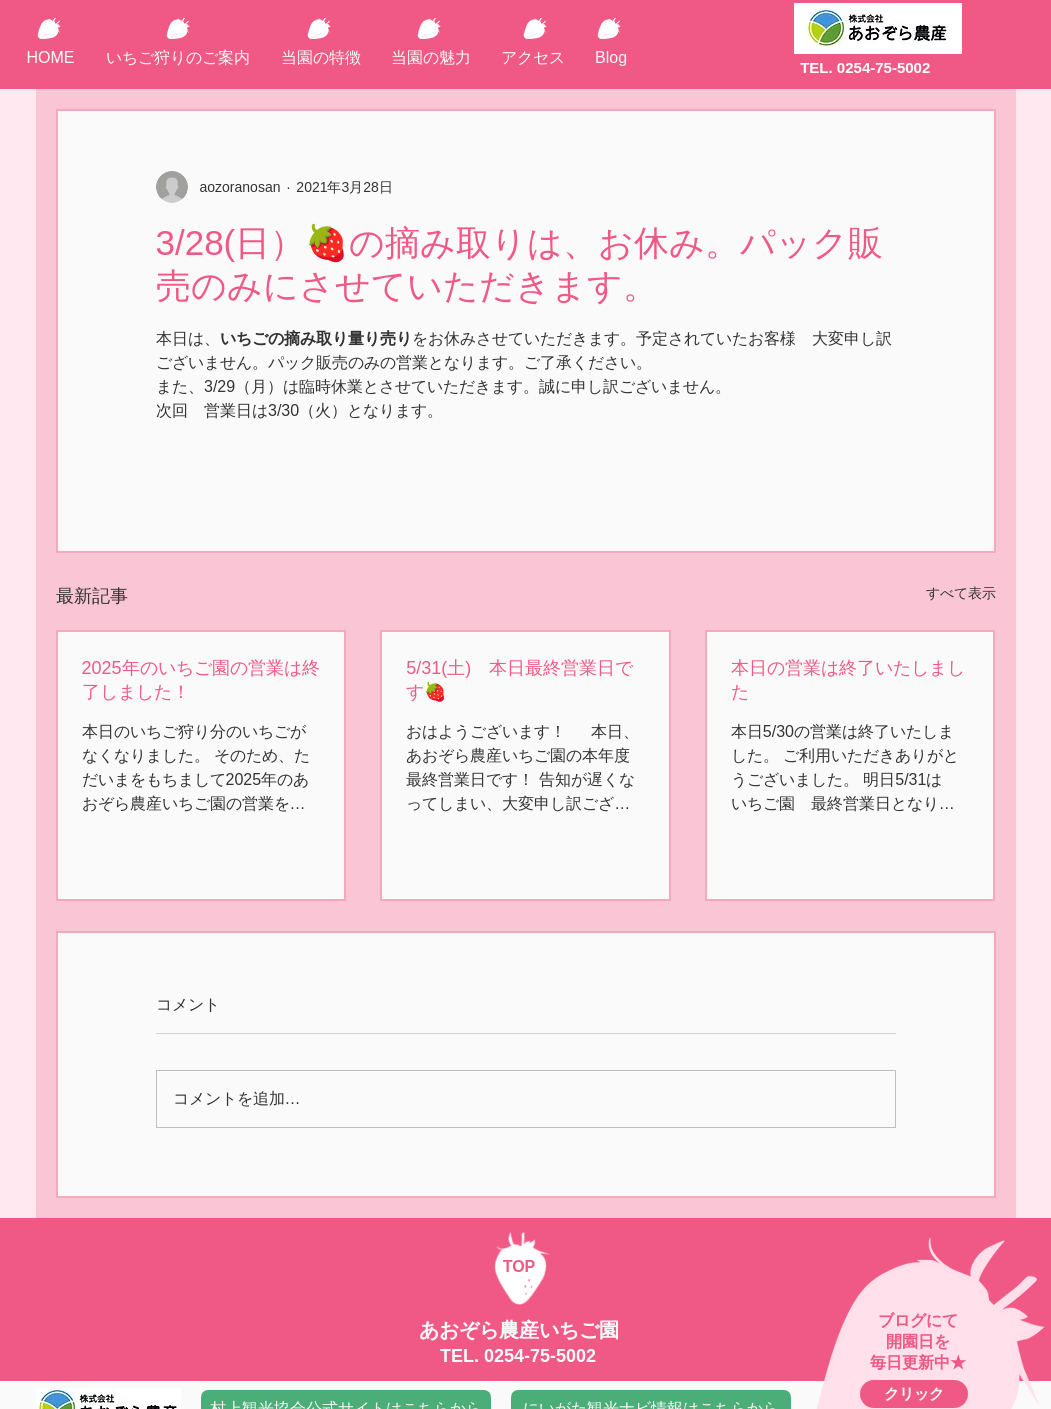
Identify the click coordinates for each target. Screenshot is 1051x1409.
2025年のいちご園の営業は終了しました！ (201, 680)
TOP (519, 1266)
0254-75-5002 (540, 1356)
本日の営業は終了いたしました (848, 680)
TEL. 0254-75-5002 (865, 67)
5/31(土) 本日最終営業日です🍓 (519, 680)
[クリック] (914, 1394)
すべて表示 (961, 593)
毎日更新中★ (918, 1362)
